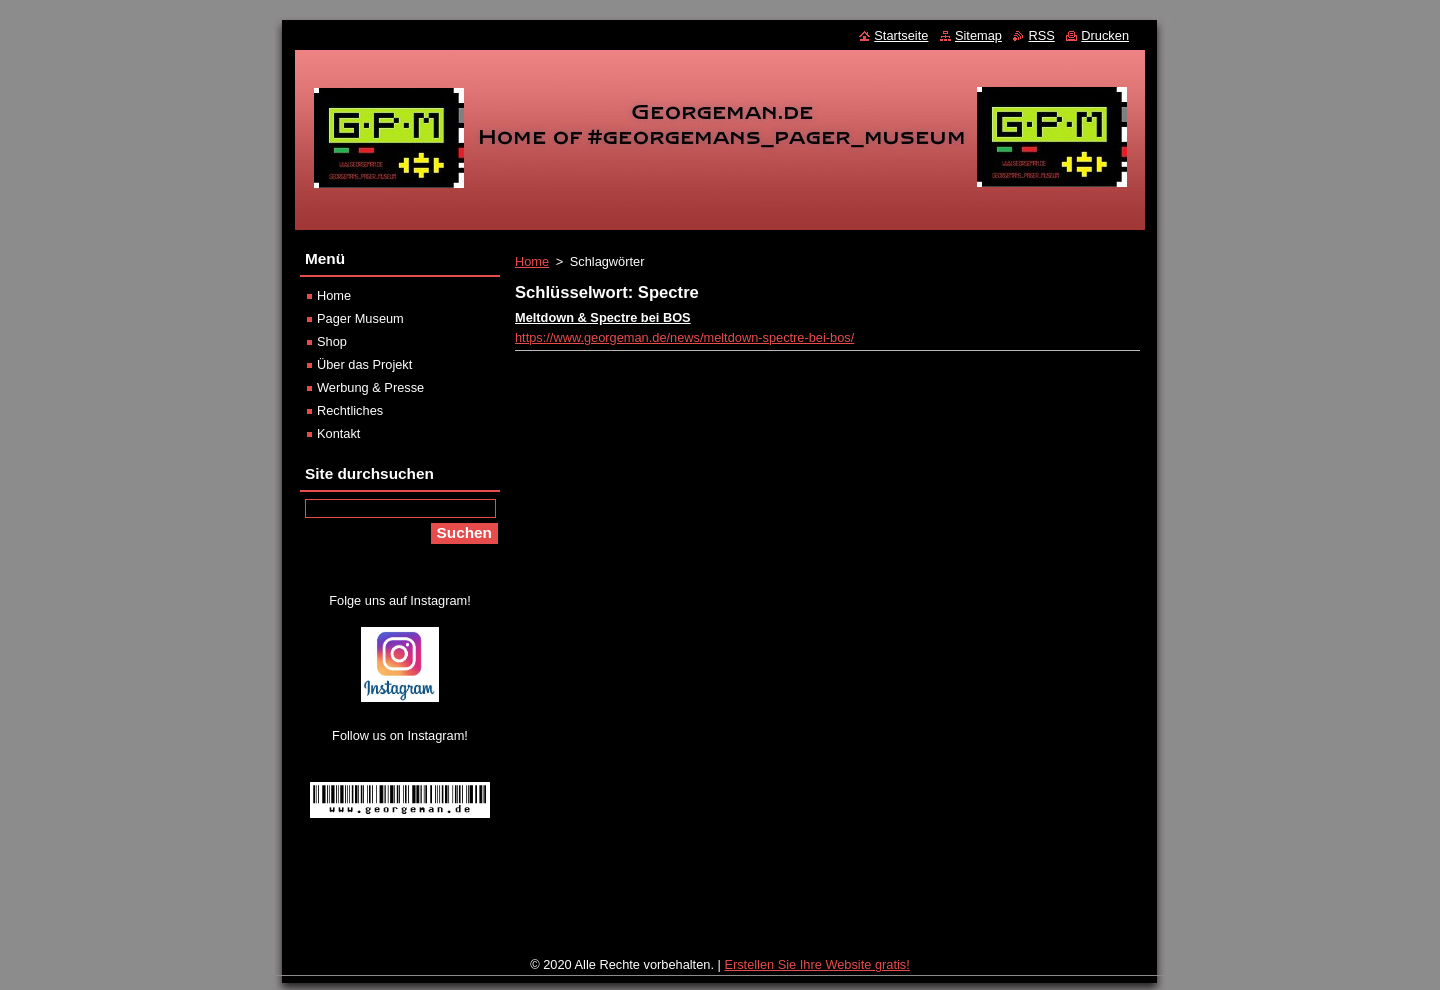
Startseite (901, 35)
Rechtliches (350, 410)
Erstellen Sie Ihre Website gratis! (816, 964)
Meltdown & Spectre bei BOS (603, 317)
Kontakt (338, 433)
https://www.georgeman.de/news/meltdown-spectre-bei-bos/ (684, 337)
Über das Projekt (364, 364)
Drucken (1105, 35)
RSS (1041, 35)
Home (532, 261)
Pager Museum (360, 318)
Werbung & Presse (370, 387)
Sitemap (978, 35)
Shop (332, 341)
